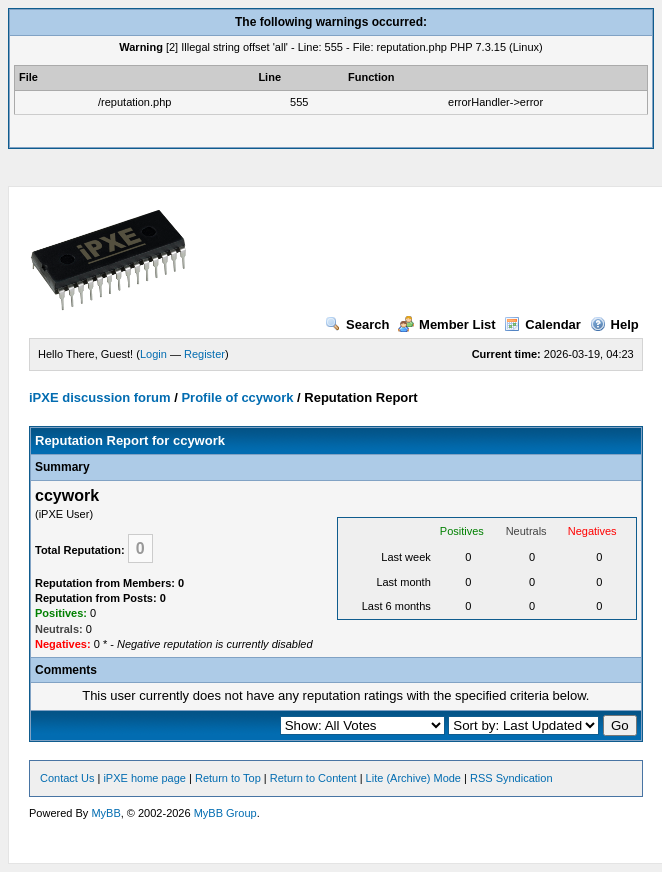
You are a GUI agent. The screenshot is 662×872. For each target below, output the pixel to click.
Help (614, 324)
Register (204, 354)
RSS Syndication (511, 778)
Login (153, 354)
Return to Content (313, 778)
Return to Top (228, 778)
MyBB (105, 813)
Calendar (542, 324)
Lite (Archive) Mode (413, 778)
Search (357, 324)
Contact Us (67, 778)
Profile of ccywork (237, 397)
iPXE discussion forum (100, 397)
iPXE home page (144, 778)
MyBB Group (225, 813)
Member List (447, 324)
